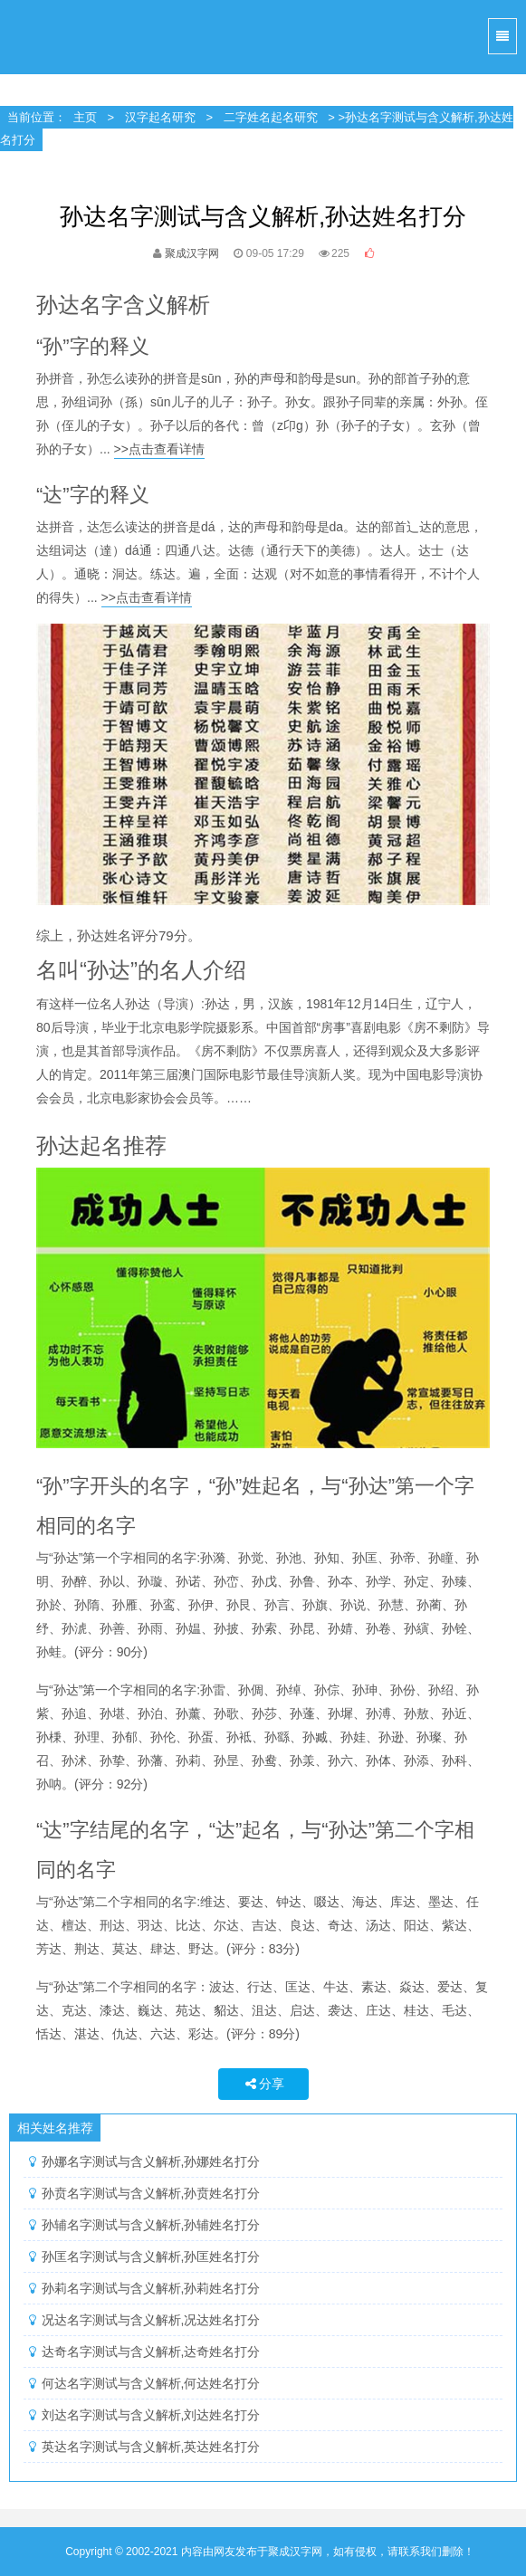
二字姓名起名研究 (271, 117)
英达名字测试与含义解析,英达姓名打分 (151, 2446)
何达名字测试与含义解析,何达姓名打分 (151, 2383)
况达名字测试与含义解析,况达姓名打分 (151, 2320)
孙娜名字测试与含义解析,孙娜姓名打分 (151, 2161)
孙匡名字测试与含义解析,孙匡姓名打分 (151, 2256)
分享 (263, 2083)
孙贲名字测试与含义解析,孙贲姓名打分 (151, 2193)
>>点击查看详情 (159, 449)
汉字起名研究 (160, 117)
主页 (85, 117)
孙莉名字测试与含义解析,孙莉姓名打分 (151, 2288)
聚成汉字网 (37, 37)
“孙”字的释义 (92, 346)
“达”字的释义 (92, 494)
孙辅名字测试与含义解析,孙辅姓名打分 (151, 2225)
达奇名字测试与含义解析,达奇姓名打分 (151, 2351)
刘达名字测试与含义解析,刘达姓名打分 (151, 2415)
